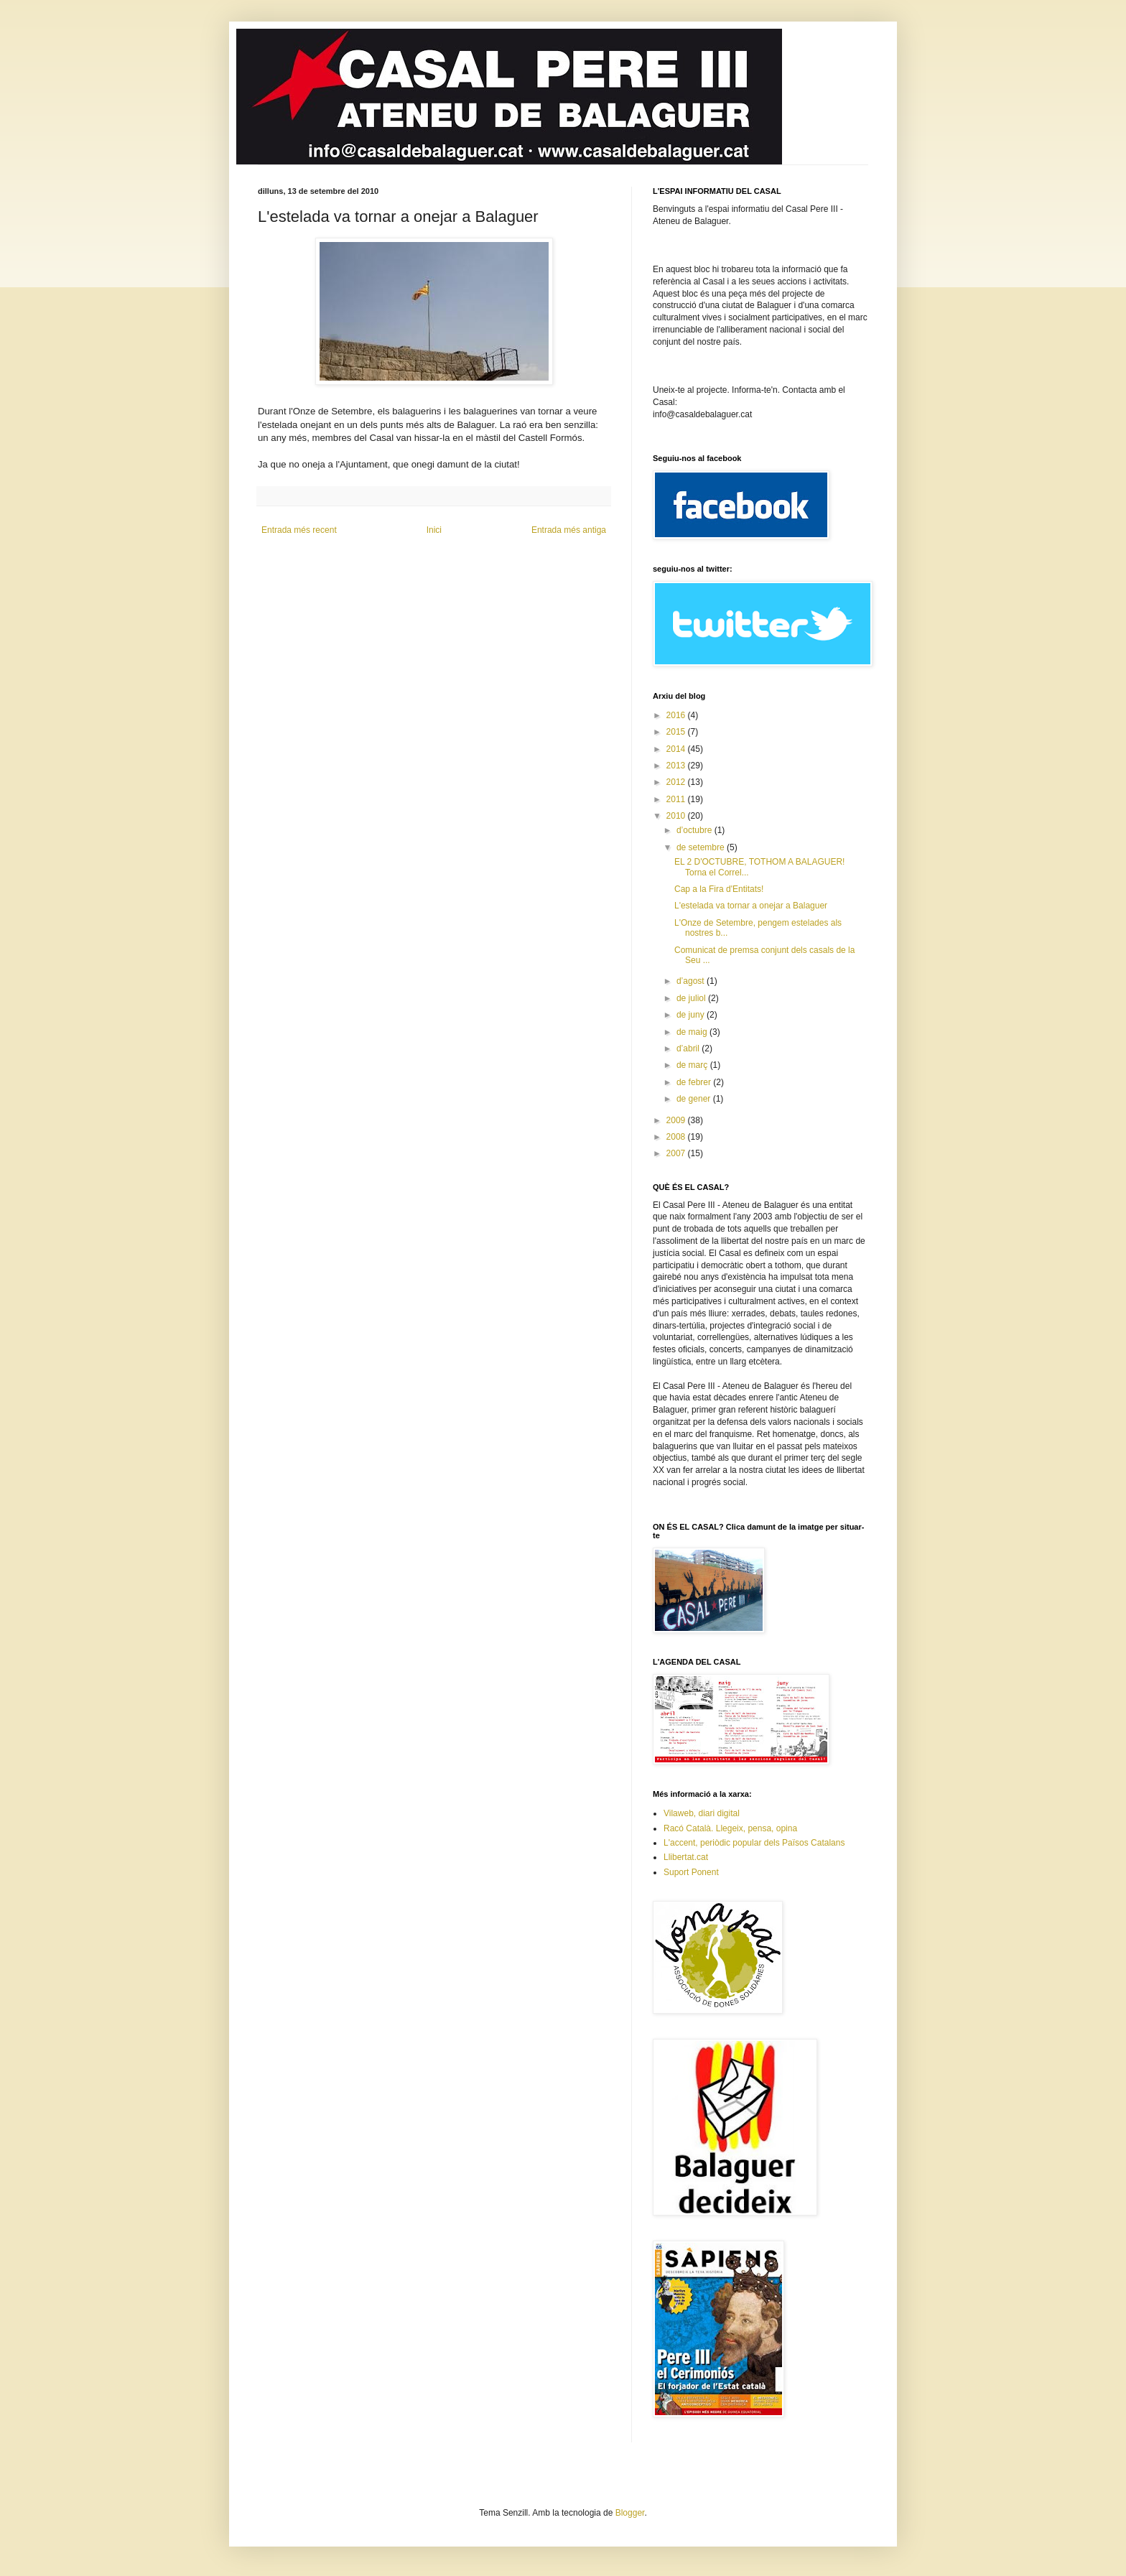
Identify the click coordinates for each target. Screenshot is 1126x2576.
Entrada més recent (299, 530)
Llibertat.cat (686, 1857)
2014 (677, 749)
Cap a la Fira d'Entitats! (718, 889)
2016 (677, 715)
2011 (677, 799)
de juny (691, 1015)
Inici (434, 530)
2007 (677, 1153)
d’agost (691, 981)
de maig (692, 1032)
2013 (677, 766)
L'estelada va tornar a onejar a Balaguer (750, 906)
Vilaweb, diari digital (702, 1813)
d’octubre (695, 830)
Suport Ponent (691, 1872)
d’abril (689, 1048)
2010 (677, 816)
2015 (677, 732)
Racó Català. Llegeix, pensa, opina (730, 1828)
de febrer (694, 1082)
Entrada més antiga (568, 530)
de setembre (701, 847)
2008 (677, 1137)
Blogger (630, 2513)
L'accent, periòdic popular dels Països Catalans (754, 1843)
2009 (677, 1120)
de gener (694, 1099)
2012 (677, 782)
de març (693, 1065)
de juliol (692, 998)
